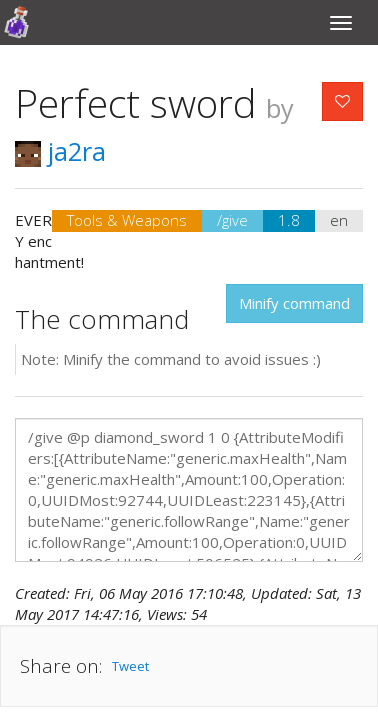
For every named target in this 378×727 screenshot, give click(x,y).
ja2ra (60, 151)
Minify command (294, 303)
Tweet (130, 666)
